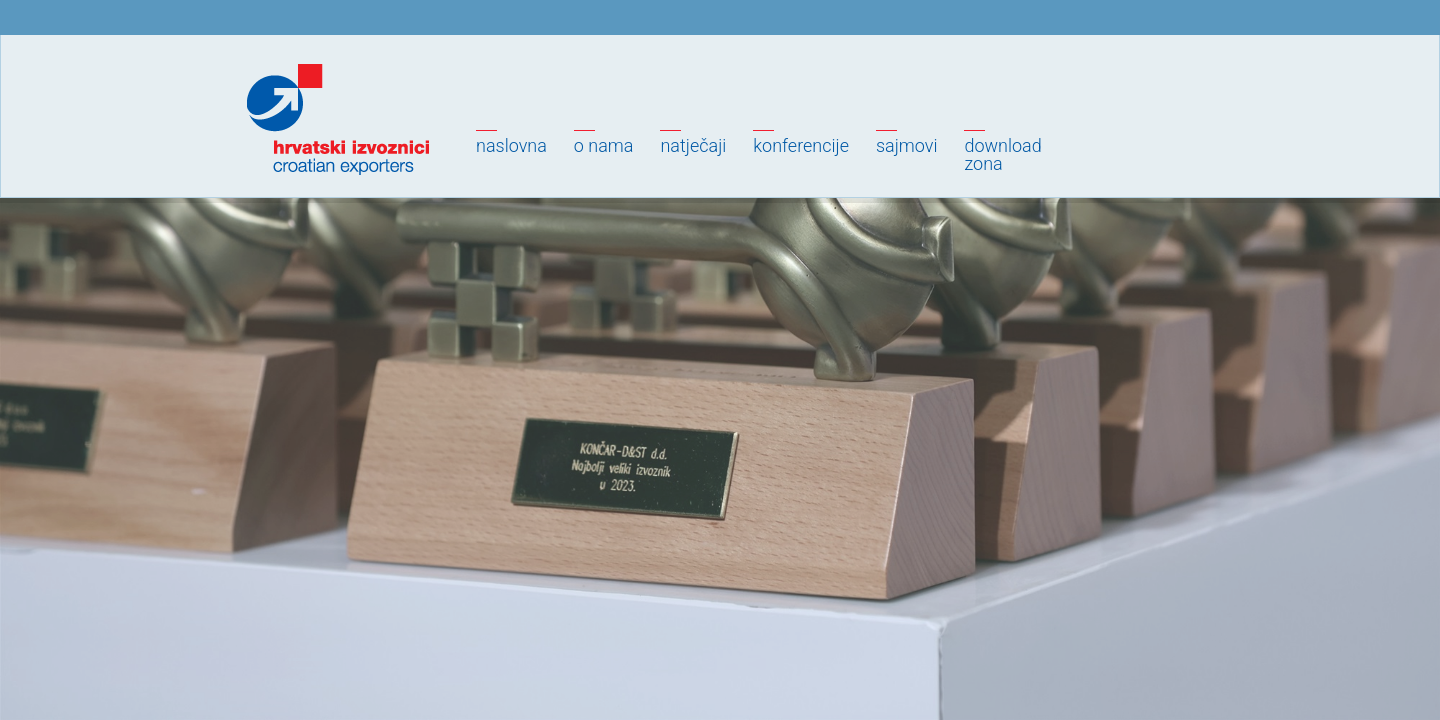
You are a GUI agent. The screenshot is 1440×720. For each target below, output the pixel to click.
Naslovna (511, 145)
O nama (604, 145)
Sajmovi (906, 145)
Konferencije (801, 145)
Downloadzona (1002, 154)
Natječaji (693, 145)
